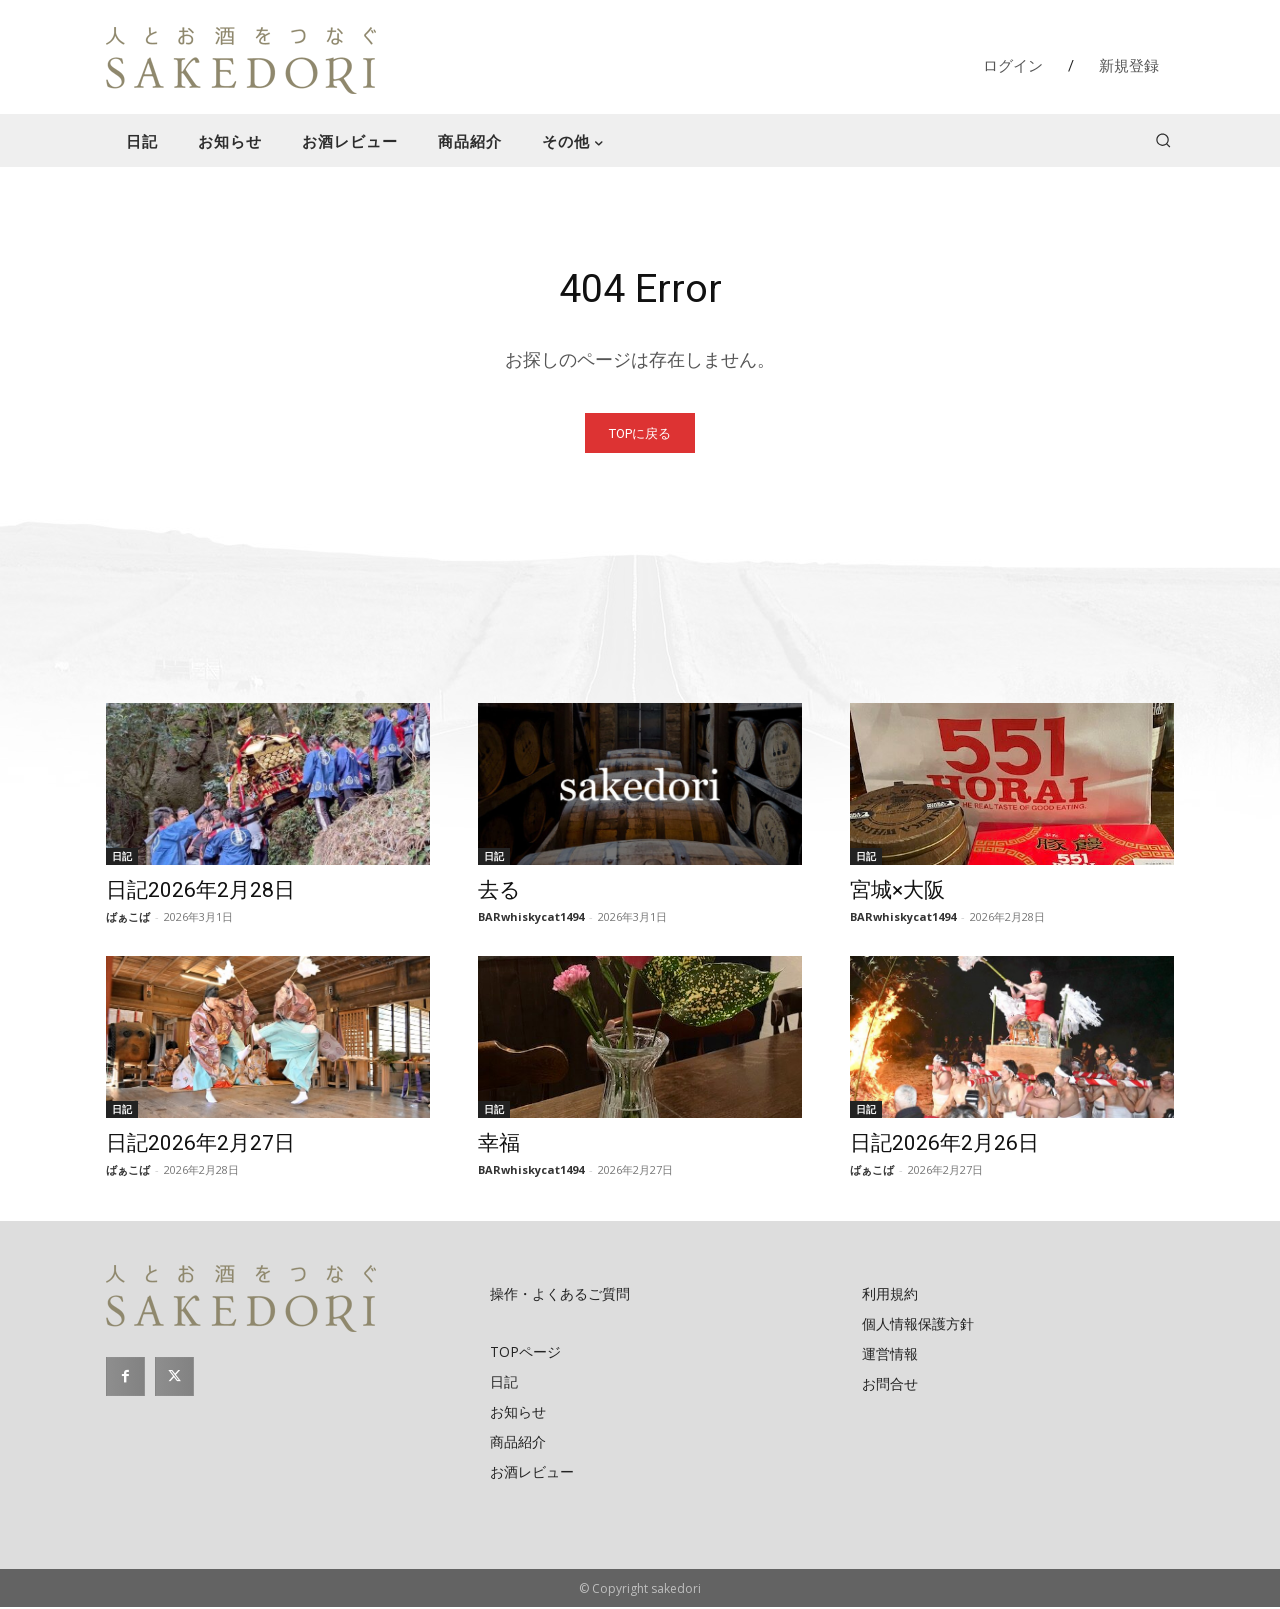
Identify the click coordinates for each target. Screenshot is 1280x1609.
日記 (122, 858)
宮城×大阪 (897, 892)
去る (499, 892)
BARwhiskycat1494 (531, 918)
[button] (1163, 140)
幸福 (499, 1145)
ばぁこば (128, 918)
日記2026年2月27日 (200, 1145)
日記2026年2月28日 (200, 892)
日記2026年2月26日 (944, 1145)
